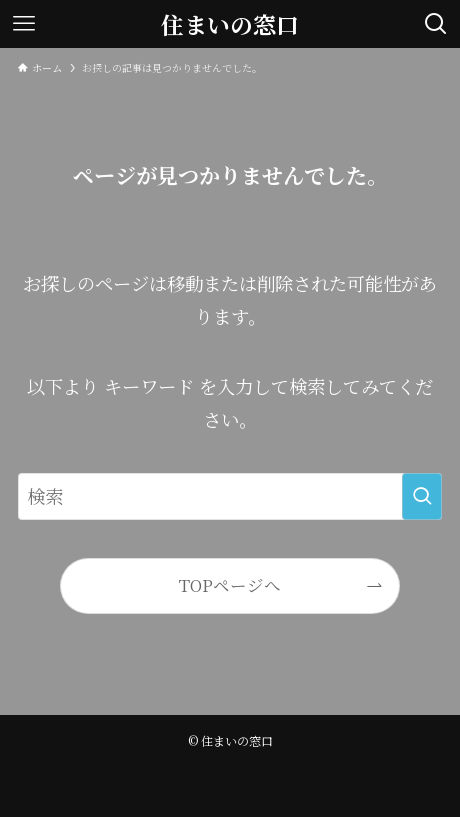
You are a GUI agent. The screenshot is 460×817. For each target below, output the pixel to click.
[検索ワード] (229, 496)
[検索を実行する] (422, 496)
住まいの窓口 (230, 24)
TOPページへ (230, 585)
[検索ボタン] (436, 24)
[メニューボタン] (24, 24)
